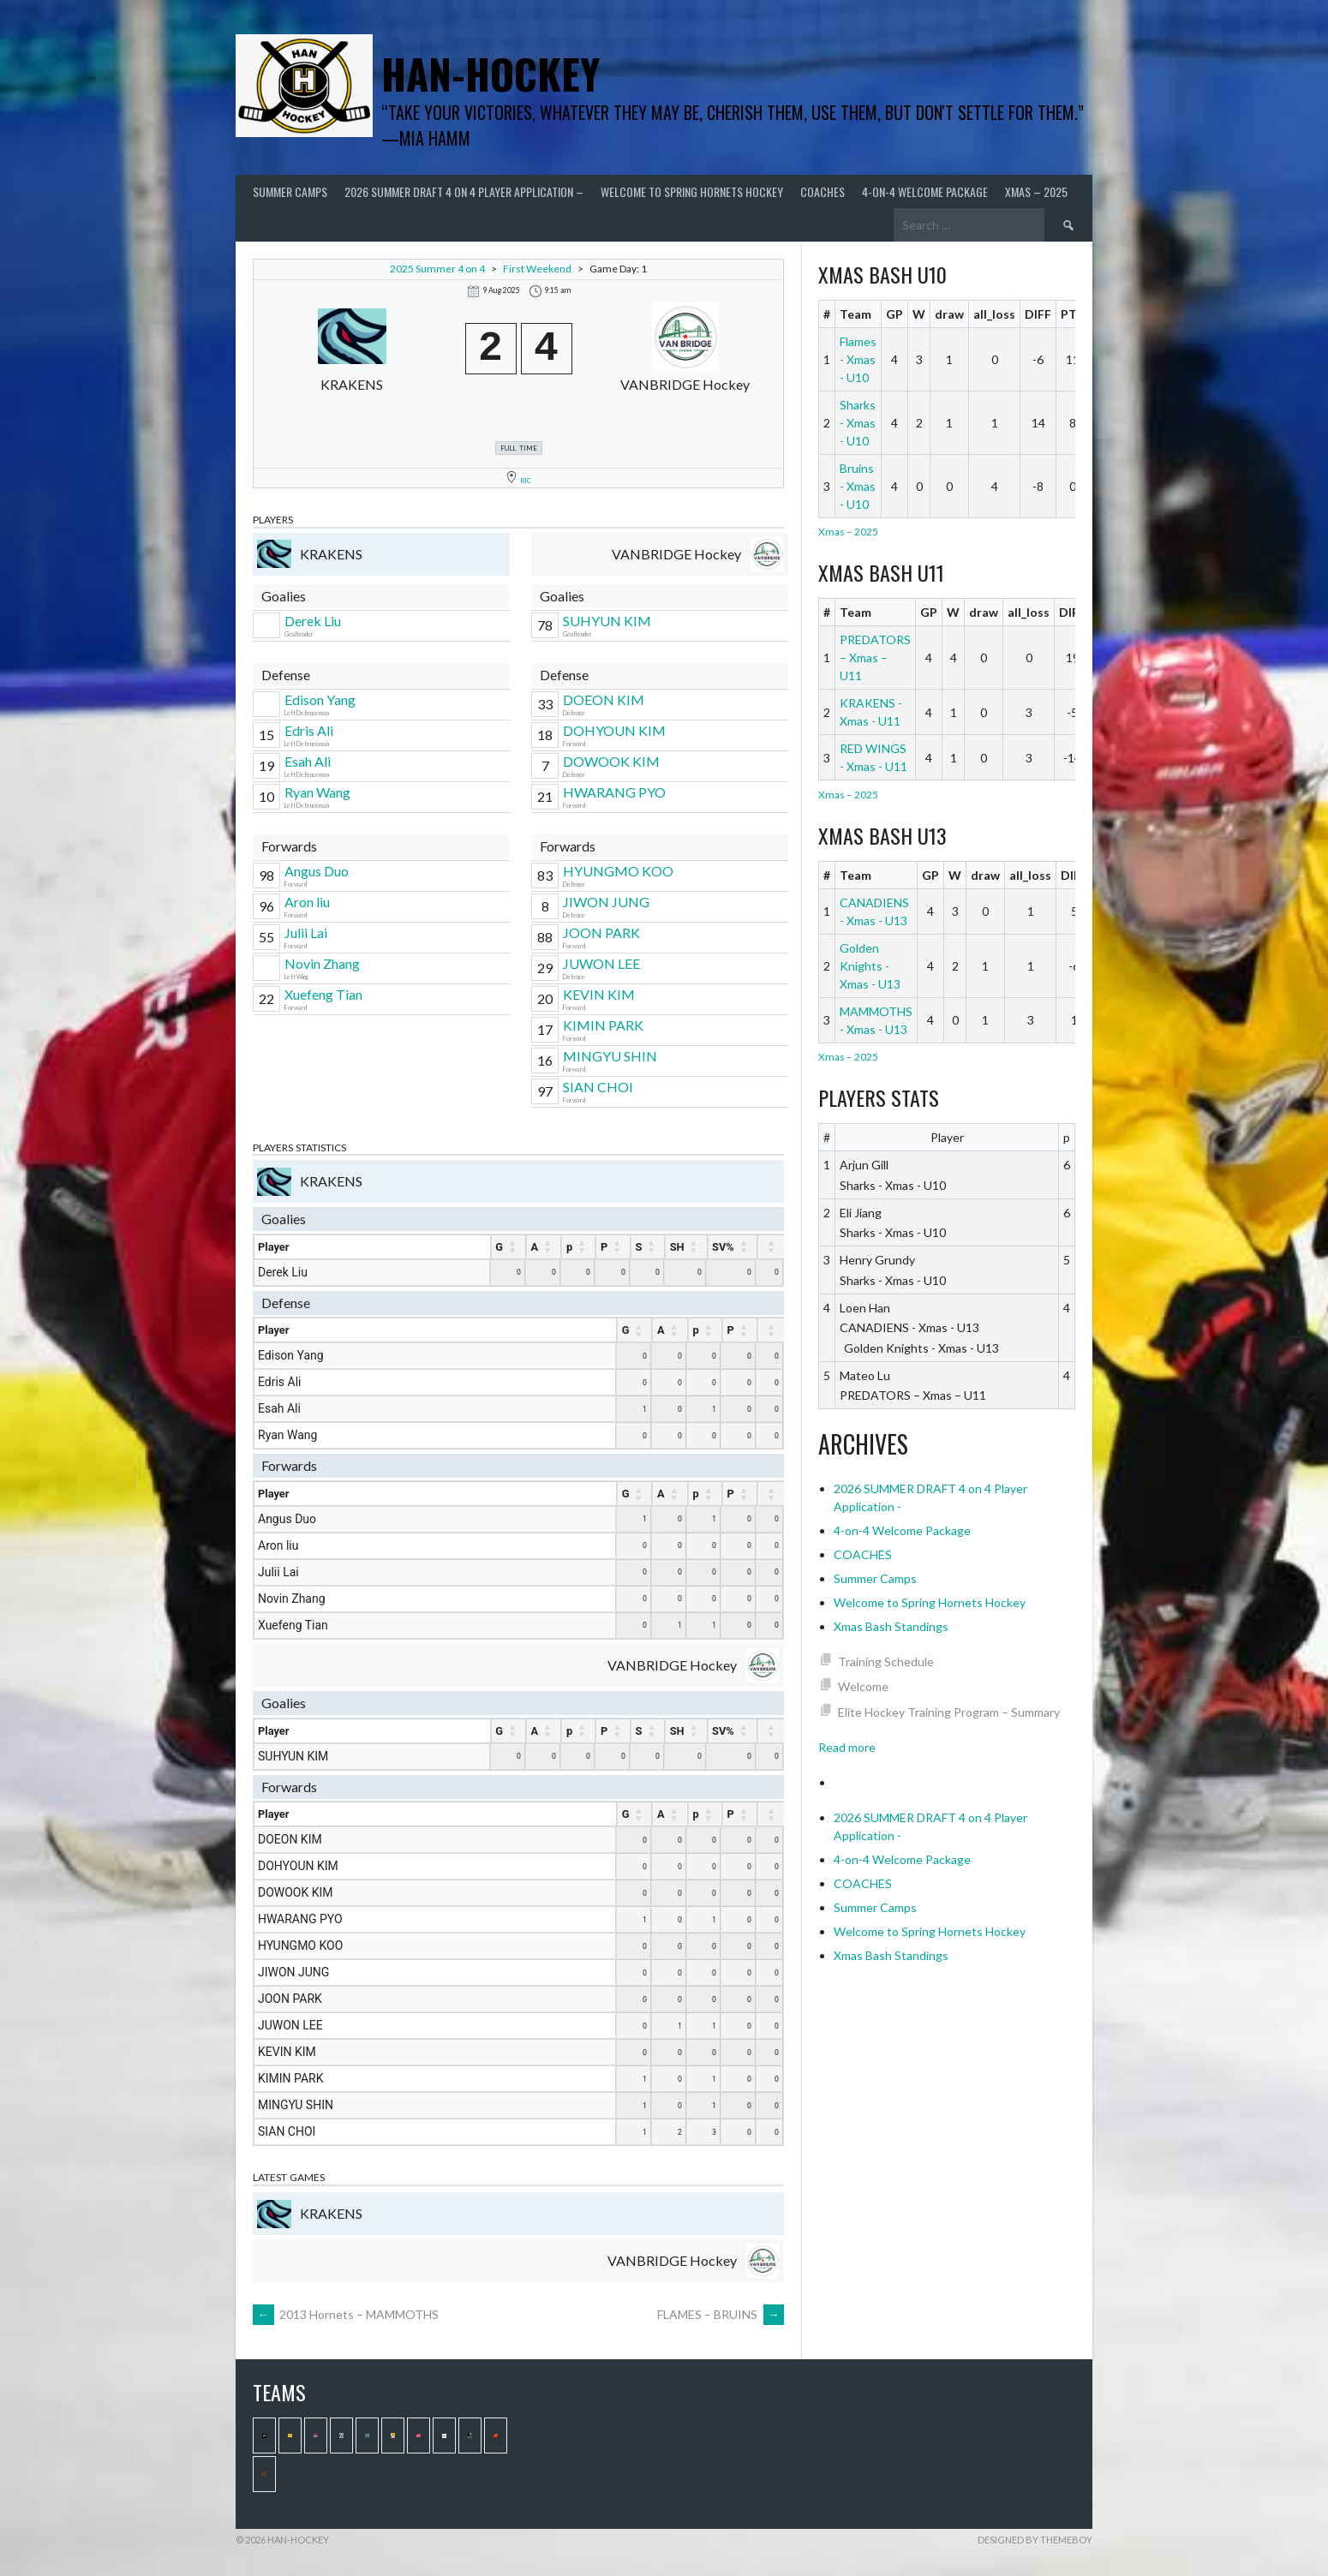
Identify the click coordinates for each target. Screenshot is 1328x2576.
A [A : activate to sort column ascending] (535, 1246)
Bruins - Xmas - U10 (858, 486)
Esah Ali (307, 761)
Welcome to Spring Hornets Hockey (692, 191)
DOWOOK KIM (611, 761)
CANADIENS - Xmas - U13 (874, 911)
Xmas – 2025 (1036, 191)
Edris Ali (308, 730)
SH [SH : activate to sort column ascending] (677, 1246)
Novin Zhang (322, 963)
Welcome (863, 1686)
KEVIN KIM (599, 994)
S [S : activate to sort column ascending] (639, 1246)
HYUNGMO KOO (618, 871)
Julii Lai (305, 932)
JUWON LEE (601, 963)
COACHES (822, 191)
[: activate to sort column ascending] (771, 1246)
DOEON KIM (603, 699)
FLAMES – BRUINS (720, 2314)
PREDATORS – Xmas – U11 (875, 657)
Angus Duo (316, 871)
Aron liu (307, 902)
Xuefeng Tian (323, 994)
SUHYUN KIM (607, 621)
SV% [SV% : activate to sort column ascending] (723, 1246)
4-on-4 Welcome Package (925, 191)
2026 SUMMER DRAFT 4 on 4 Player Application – (463, 191)
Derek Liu (312, 621)
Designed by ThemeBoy (1035, 2539)
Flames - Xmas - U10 (858, 359)
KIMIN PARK (603, 1025)
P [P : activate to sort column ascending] (604, 1246)
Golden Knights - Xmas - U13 (870, 966)
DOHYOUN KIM (614, 730)
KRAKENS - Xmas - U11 (871, 712)
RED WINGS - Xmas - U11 (873, 757)
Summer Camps (290, 191)
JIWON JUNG (606, 902)
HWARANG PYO (614, 792)
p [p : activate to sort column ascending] (569, 1246)
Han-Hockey (490, 73)
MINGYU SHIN (610, 1056)
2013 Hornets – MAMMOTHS (346, 2314)
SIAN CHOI (598, 1087)
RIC (525, 481)
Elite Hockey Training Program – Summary (949, 1712)
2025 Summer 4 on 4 (437, 268)
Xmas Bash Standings (891, 1626)
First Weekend (537, 268)
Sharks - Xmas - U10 (858, 422)
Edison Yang (320, 699)
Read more (847, 1747)
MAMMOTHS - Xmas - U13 (876, 1020)
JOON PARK (601, 932)
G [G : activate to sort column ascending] (499, 1246)
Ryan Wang (317, 792)
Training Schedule (886, 1661)
